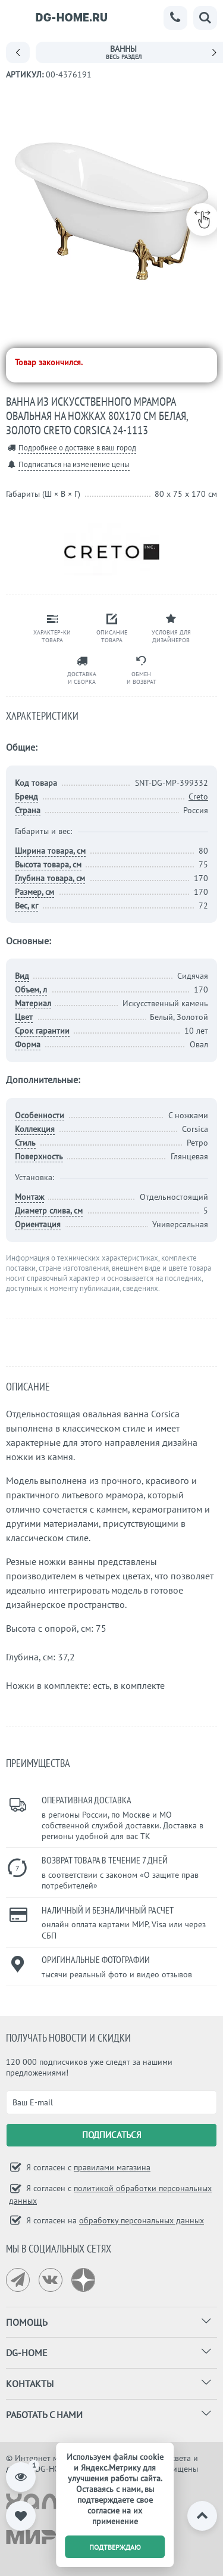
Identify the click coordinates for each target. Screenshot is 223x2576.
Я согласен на (114, 2220)
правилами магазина (112, 2167)
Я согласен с (87, 2167)
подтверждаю (115, 2547)
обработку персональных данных (141, 2220)
